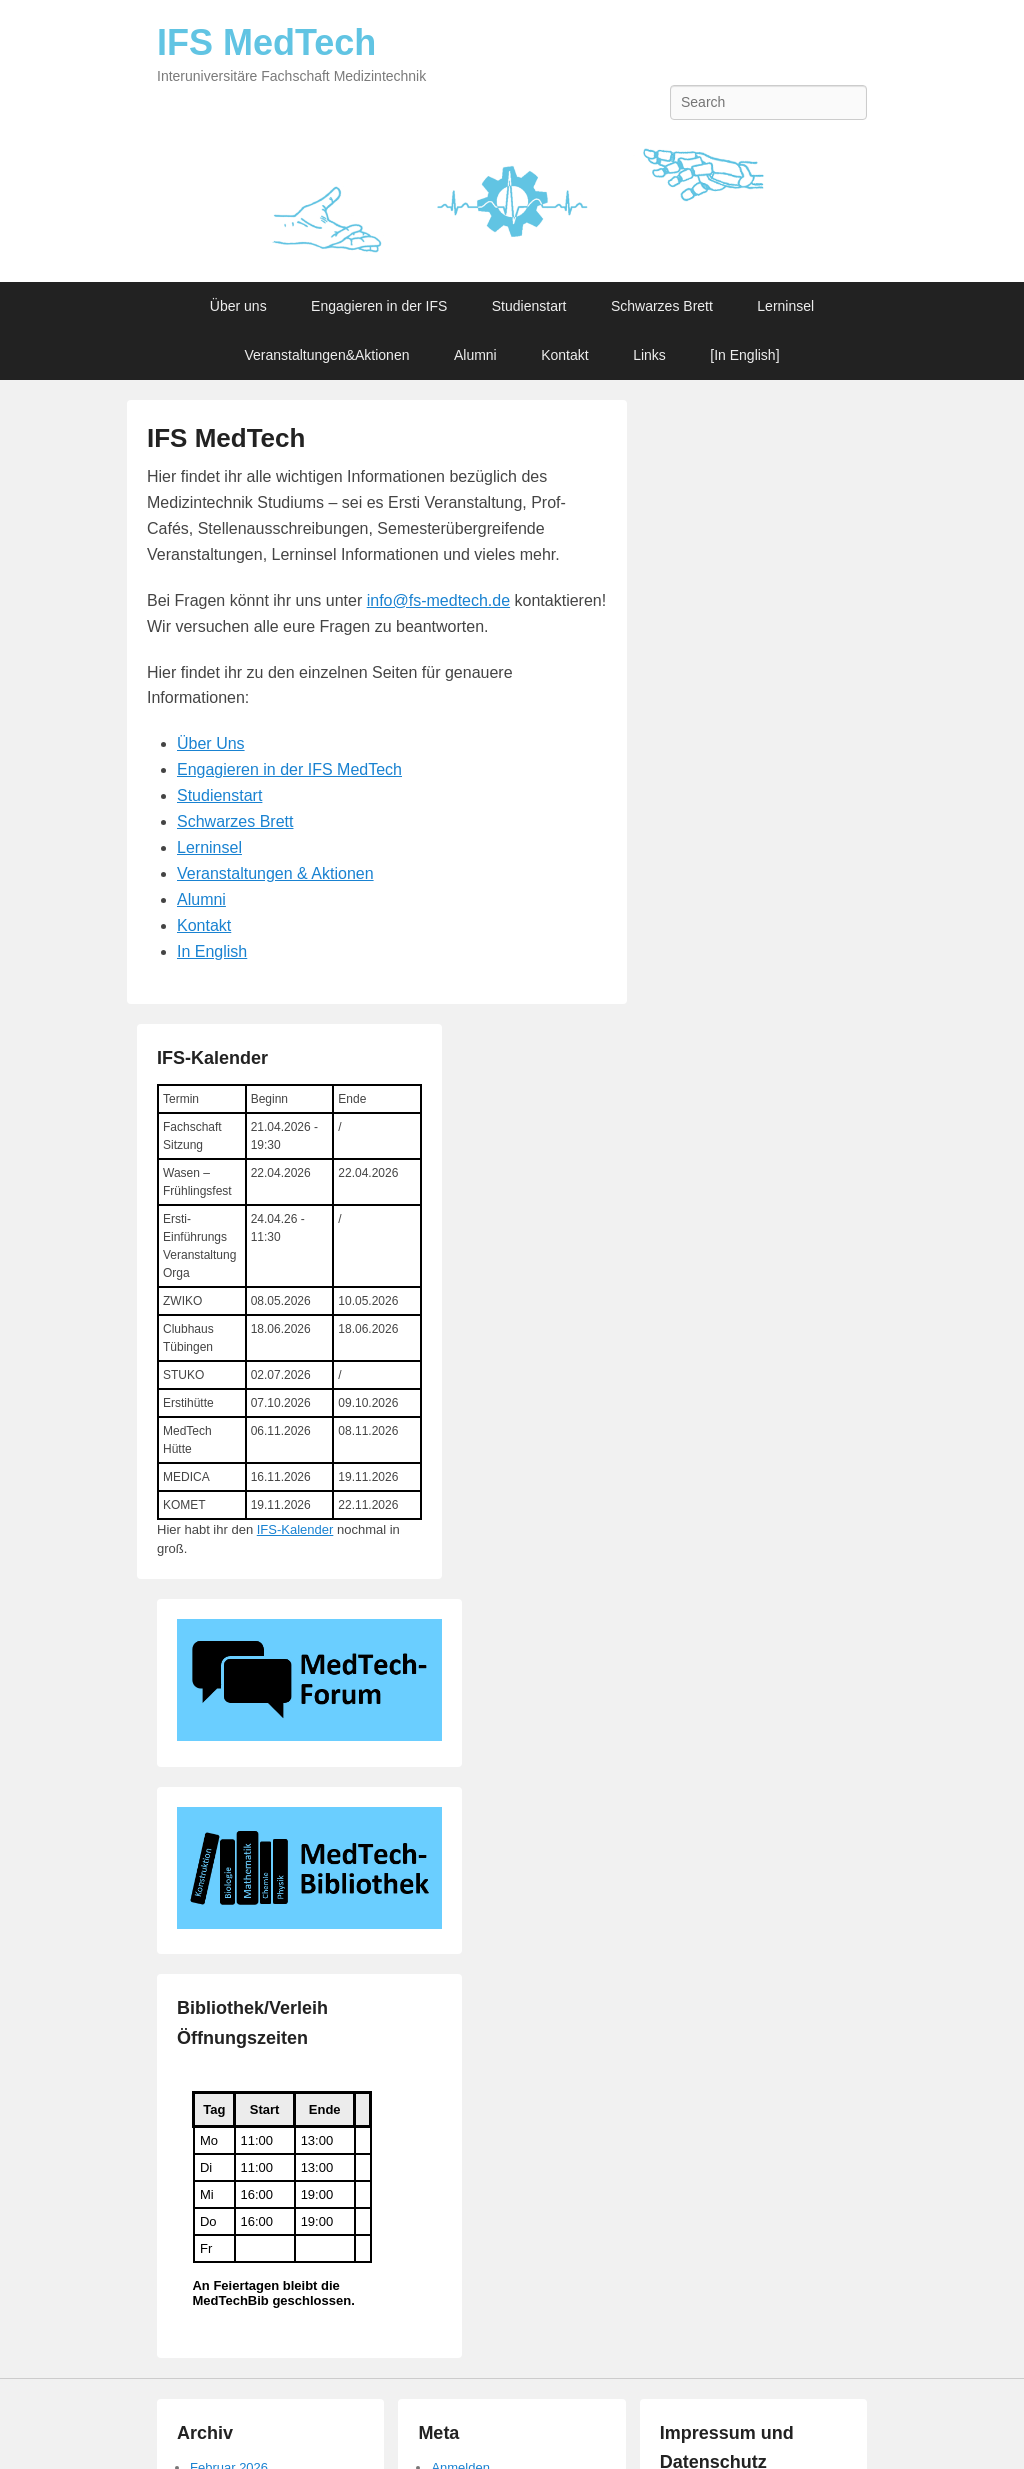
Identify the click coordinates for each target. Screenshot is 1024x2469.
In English (212, 951)
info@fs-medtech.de (438, 600)
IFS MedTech (266, 42)
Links (649, 355)
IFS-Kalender (295, 1529)
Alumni (475, 355)
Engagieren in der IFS (379, 306)
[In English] (744, 355)
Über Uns (211, 743)
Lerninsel (785, 306)
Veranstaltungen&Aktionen (326, 355)
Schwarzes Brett (662, 306)
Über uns (238, 306)
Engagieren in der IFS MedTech (289, 769)
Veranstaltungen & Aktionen (275, 873)
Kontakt (564, 355)
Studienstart (529, 306)
